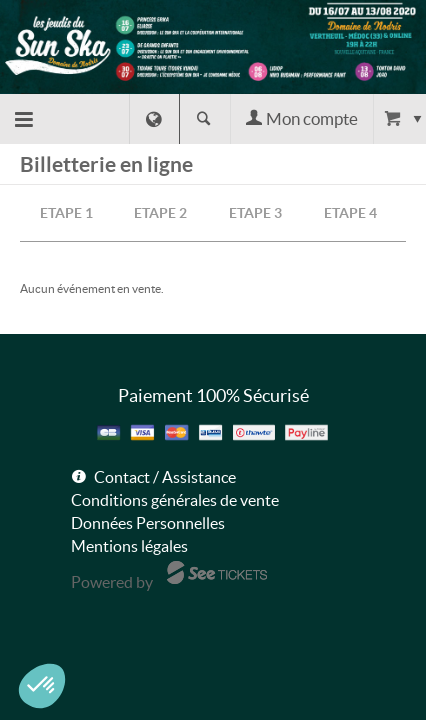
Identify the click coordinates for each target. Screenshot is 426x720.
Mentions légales (129, 546)
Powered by (112, 582)
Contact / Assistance (165, 477)
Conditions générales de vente (175, 500)
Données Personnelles (148, 523)
